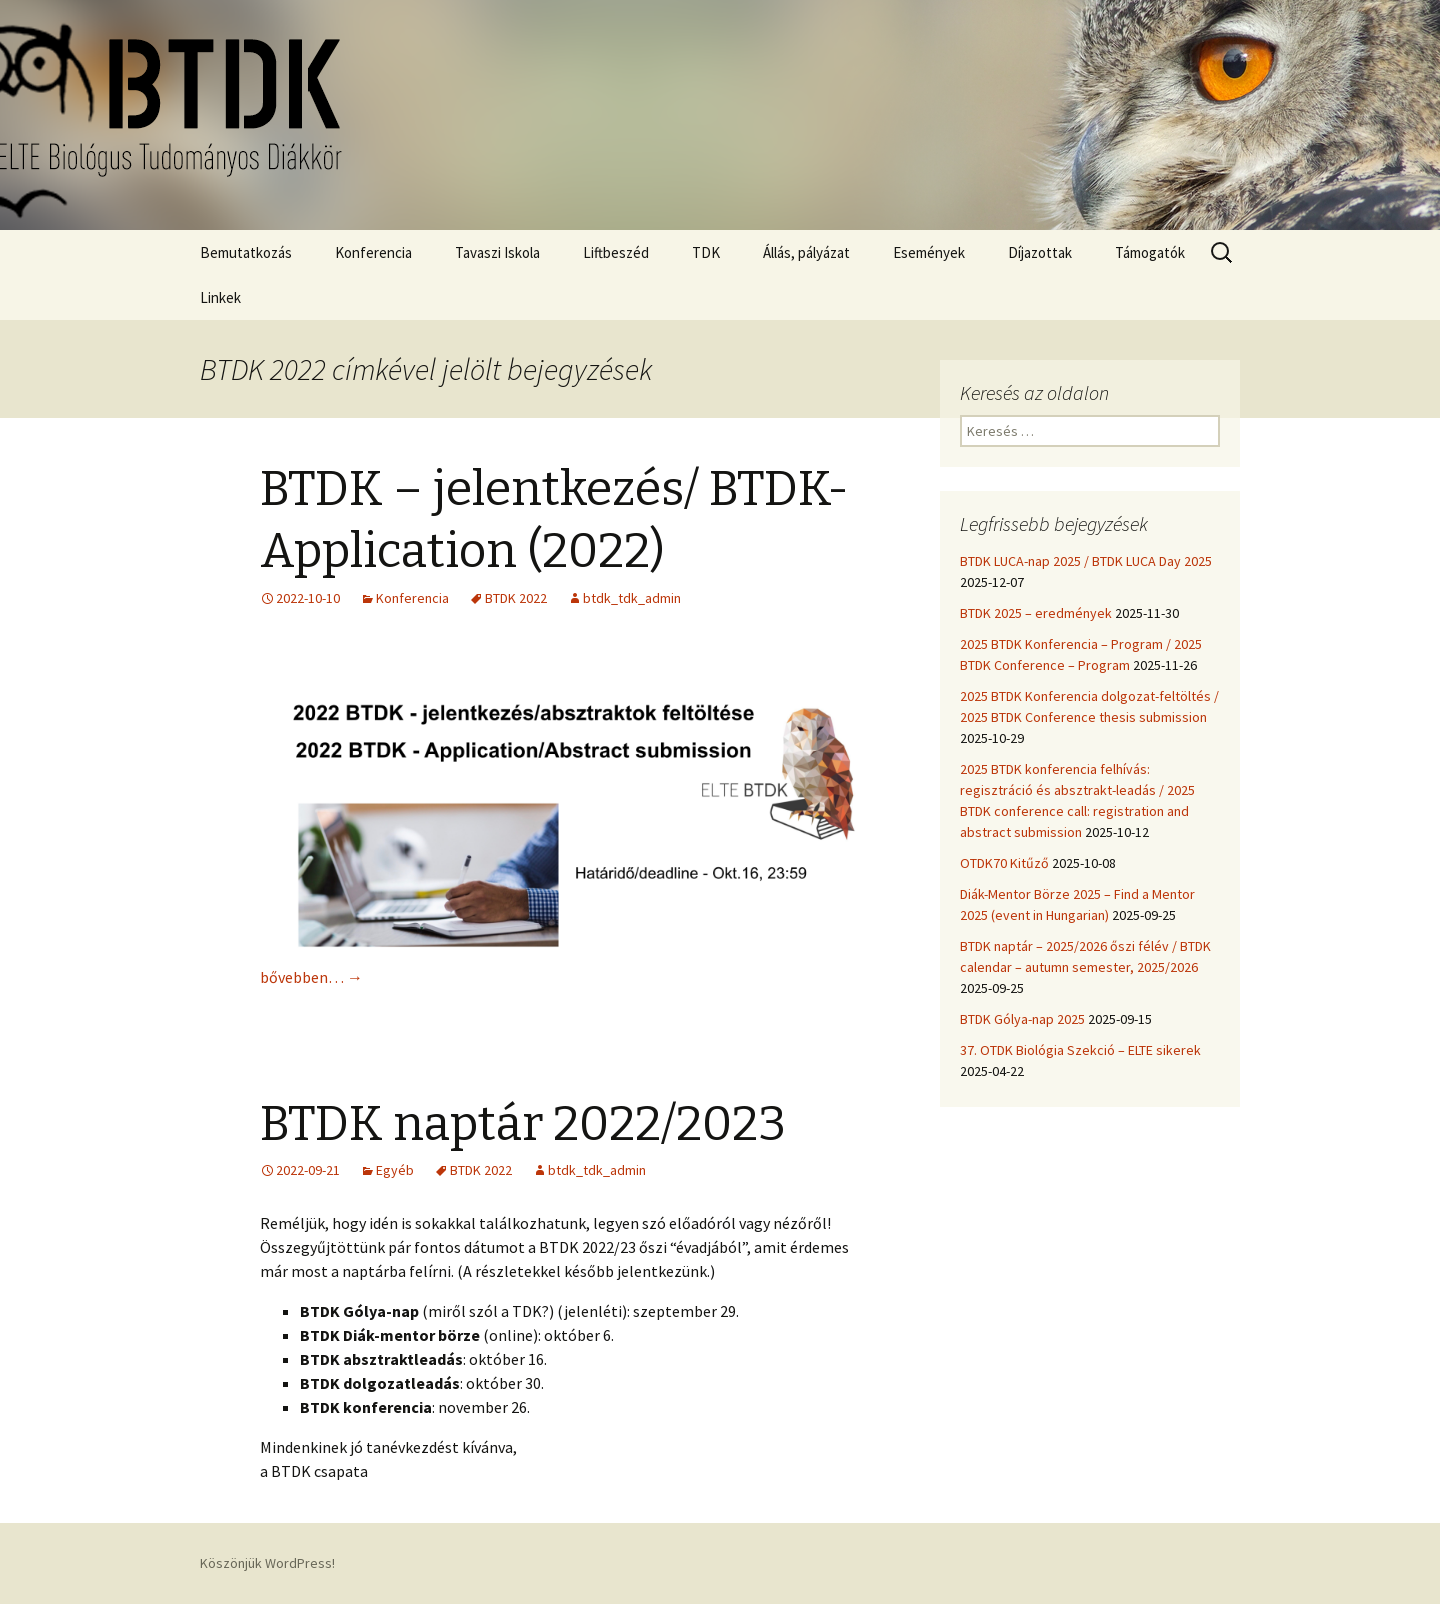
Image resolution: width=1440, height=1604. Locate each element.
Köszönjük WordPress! (267, 1563)
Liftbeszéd (616, 252)
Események (929, 252)
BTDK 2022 (516, 598)
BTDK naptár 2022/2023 (523, 1124)
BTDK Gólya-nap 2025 (1022, 1019)
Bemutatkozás (246, 252)
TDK (706, 252)
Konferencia (373, 252)
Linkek (220, 297)
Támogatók (1150, 252)
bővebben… (311, 977)
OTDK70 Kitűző (1004, 863)
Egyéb (395, 1170)
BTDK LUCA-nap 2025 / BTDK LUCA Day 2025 (1086, 561)
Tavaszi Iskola (497, 252)
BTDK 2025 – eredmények (1036, 613)
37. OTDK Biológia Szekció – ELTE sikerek (1080, 1050)
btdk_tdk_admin (632, 598)
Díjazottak (1040, 252)
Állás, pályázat (806, 252)
